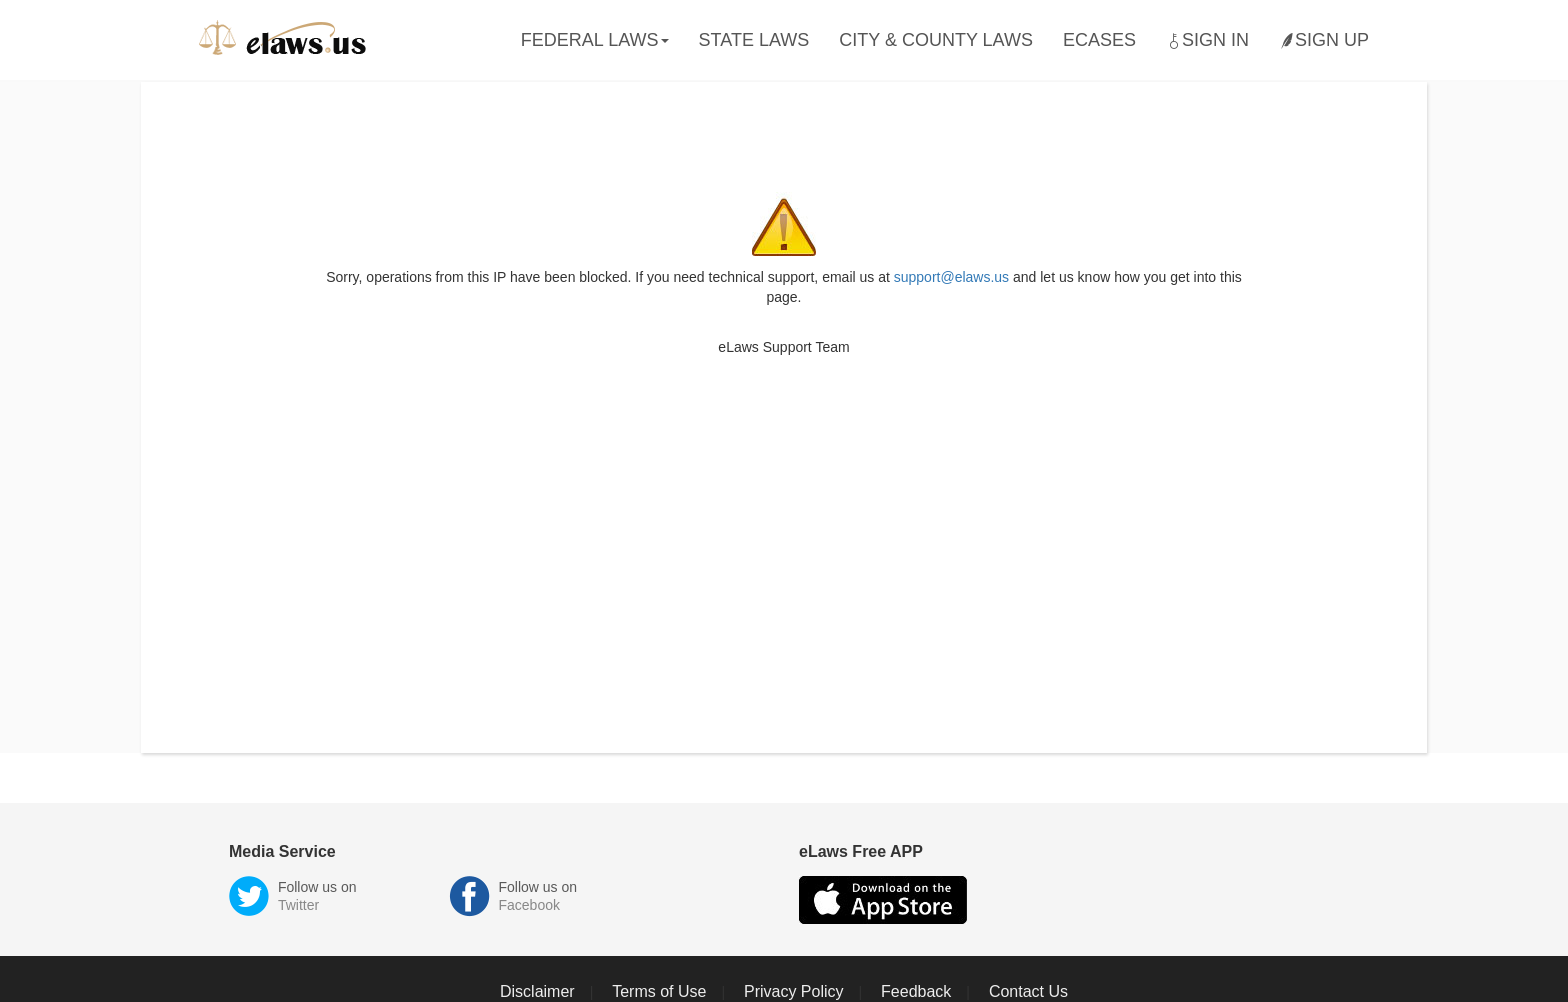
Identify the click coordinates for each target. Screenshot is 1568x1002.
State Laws (754, 40)
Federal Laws (595, 40)
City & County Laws (936, 40)
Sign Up (1324, 40)
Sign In (1207, 40)
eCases (1099, 40)
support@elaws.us (951, 277)
